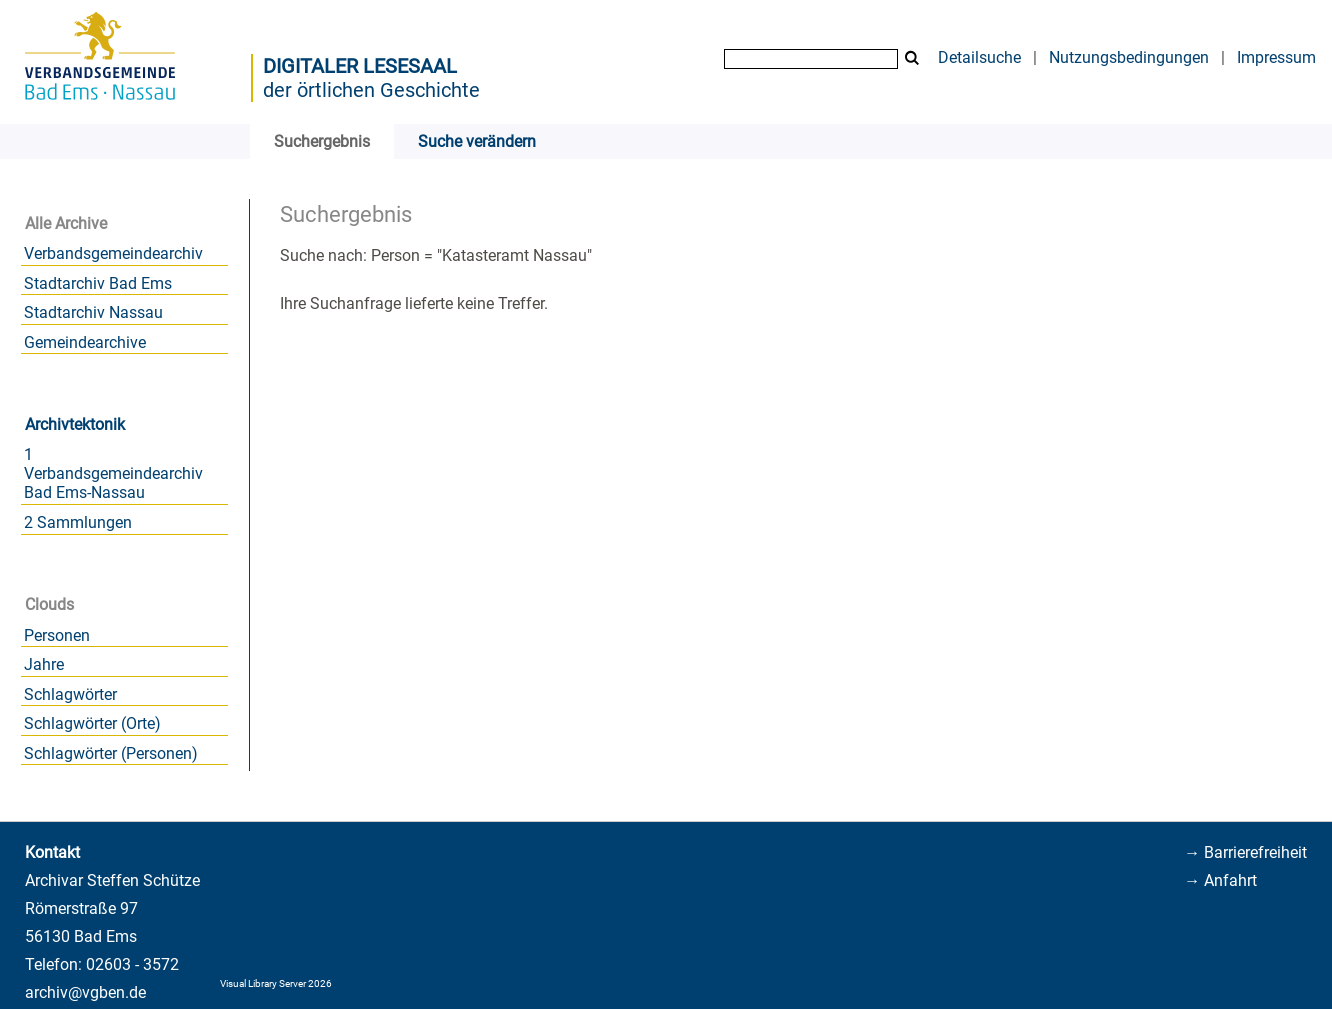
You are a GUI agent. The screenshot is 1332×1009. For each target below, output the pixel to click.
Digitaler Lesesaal (360, 66)
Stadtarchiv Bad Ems (98, 283)
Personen (57, 635)
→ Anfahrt (1220, 880)
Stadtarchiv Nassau (93, 312)
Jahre (44, 664)
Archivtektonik (75, 424)
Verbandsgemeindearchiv (113, 253)
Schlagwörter (70, 694)
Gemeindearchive (85, 342)
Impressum (1276, 57)
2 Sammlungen (78, 522)
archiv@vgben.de (85, 992)
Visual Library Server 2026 (276, 983)
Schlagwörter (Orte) (92, 723)
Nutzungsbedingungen (1129, 57)
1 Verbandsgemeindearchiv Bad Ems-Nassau (113, 473)
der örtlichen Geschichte (371, 90)
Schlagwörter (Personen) (111, 753)
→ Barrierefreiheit (1245, 852)
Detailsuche (979, 57)
